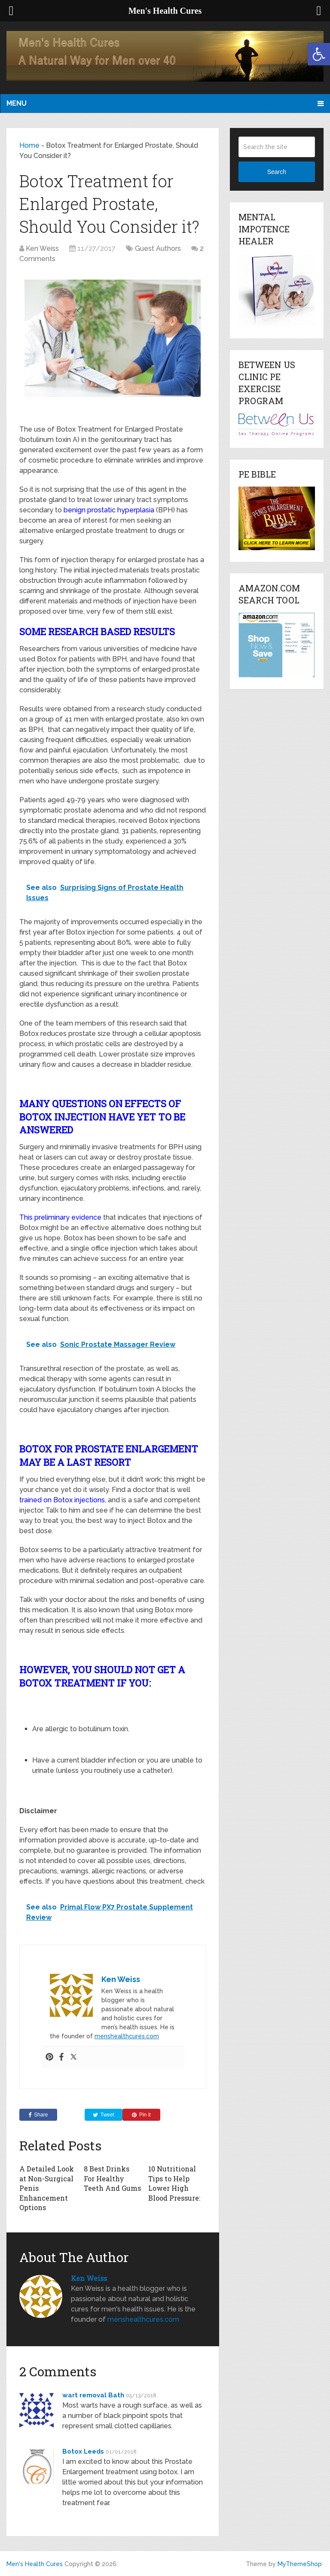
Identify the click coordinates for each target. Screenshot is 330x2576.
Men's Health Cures (34, 2564)
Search (276, 171)
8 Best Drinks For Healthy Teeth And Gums (112, 2178)
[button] (319, 54)
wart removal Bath (93, 2395)
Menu (16, 103)
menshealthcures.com (127, 2036)
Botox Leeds (83, 2451)
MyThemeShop (300, 2564)
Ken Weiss (42, 248)
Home (29, 145)
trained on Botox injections (62, 1500)
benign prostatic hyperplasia (109, 510)
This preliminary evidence (60, 1217)
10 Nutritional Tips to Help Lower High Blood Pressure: (174, 2183)
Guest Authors (158, 248)
